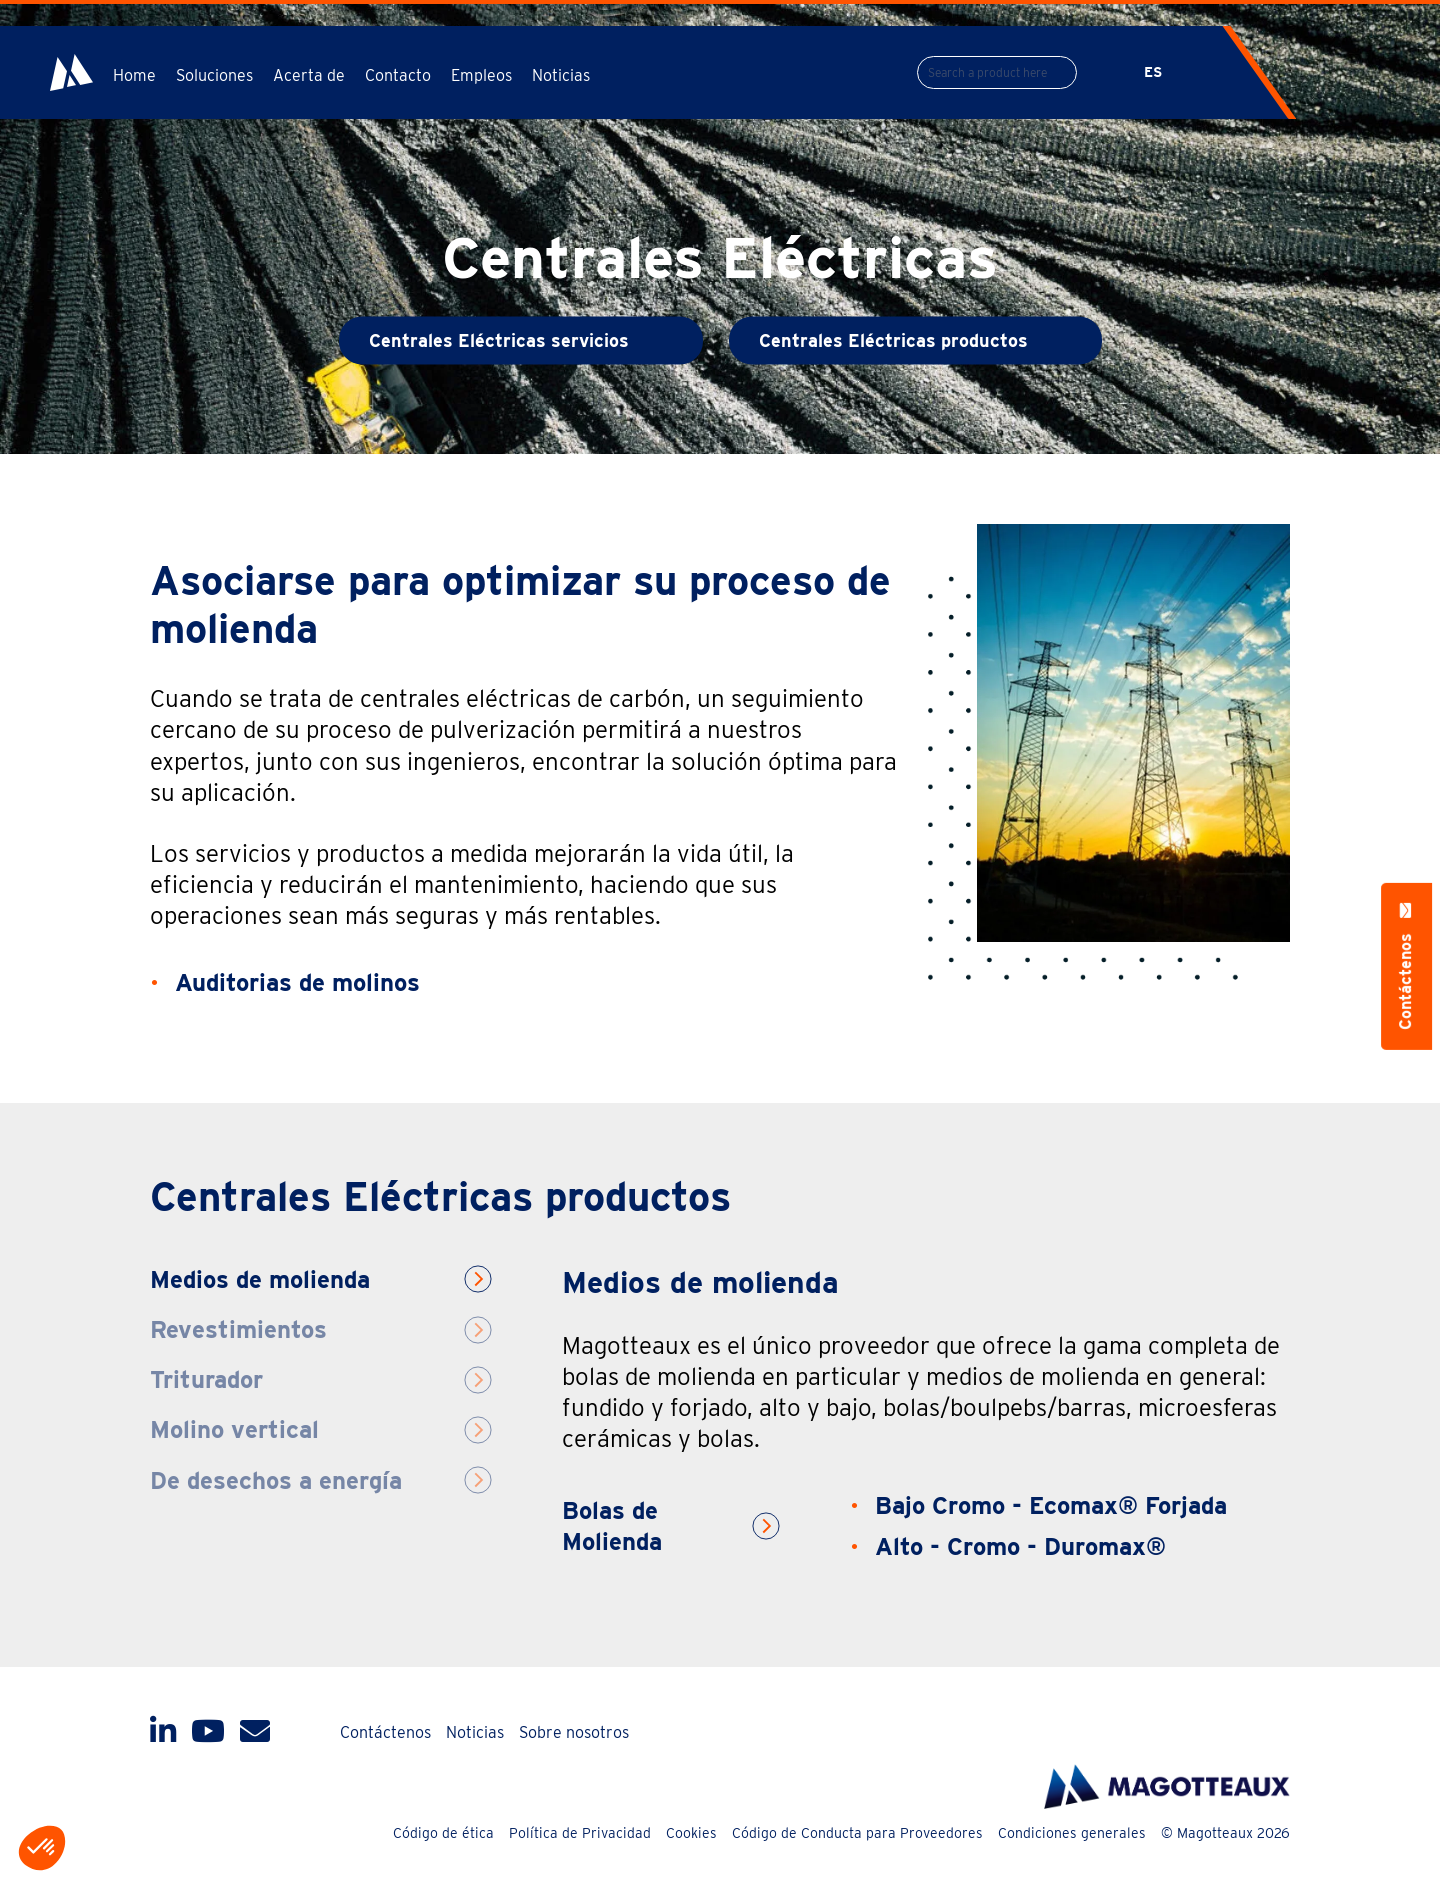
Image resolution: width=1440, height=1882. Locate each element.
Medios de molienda (260, 1279)
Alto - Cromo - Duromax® (1020, 1546)
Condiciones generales (1072, 1833)
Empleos (481, 75)
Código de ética (443, 1833)
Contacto (398, 75)
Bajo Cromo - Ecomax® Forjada (1051, 1505)
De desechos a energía (276, 1480)
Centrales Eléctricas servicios (499, 340)
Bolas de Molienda (612, 1526)
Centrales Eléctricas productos (893, 340)
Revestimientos (238, 1329)
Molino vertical (234, 1429)
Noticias (561, 75)
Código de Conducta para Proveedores (857, 1833)
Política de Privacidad (580, 1833)
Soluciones (214, 75)
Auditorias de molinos (297, 982)
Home (134, 75)
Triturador (206, 1379)
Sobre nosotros (574, 1732)
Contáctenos (385, 1732)
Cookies (691, 1833)
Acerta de (309, 75)
